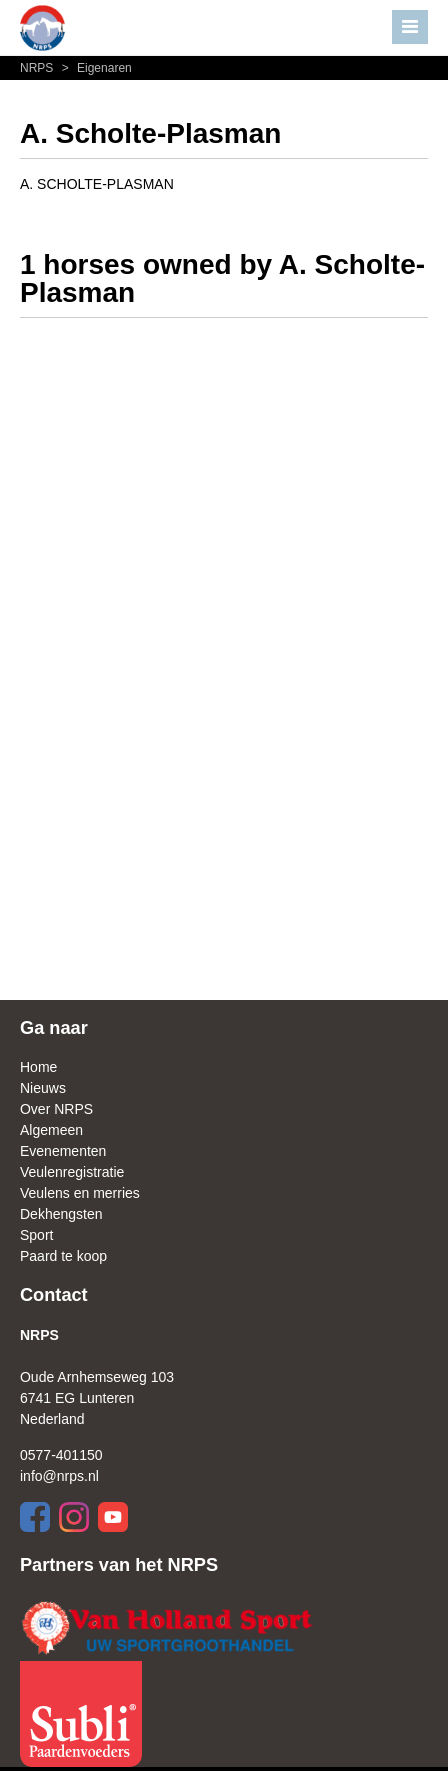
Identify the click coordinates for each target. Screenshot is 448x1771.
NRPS (38, 68)
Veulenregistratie (72, 1172)
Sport (36, 1235)
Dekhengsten (61, 1214)
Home (38, 1067)
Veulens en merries (80, 1193)
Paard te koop (63, 1256)
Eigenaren (94, 68)
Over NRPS (56, 1109)
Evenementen (63, 1151)
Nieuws (43, 1088)
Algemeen (51, 1130)
